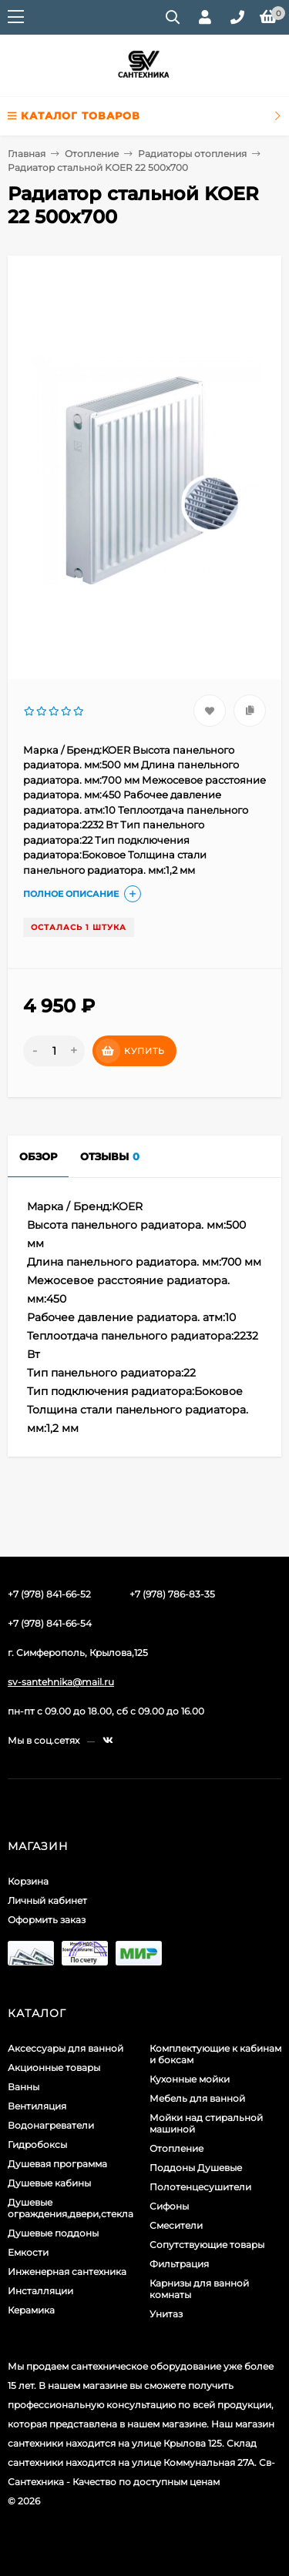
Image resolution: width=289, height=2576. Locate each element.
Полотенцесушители (200, 2187)
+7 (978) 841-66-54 (50, 1623)
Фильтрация (179, 2264)
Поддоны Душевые (196, 2167)
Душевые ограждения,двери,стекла (70, 2208)
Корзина (28, 1881)
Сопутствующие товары (207, 2244)
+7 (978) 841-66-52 (49, 1594)
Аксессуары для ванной (65, 2048)
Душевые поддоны (53, 2233)
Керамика (31, 2310)
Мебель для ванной (197, 2098)
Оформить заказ (47, 1919)
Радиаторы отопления (192, 153)
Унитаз (166, 2314)
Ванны (23, 2087)
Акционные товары (54, 2067)
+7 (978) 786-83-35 (172, 1594)
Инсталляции (40, 2291)
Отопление (92, 153)
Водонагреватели (51, 2125)
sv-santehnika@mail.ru (61, 1682)
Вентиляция (37, 2106)
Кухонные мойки (190, 2079)
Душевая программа (57, 2164)
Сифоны (169, 2206)
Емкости (28, 2252)
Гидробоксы (37, 2144)
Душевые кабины (49, 2183)
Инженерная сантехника (67, 2271)
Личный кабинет (47, 1900)
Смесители (176, 2225)
